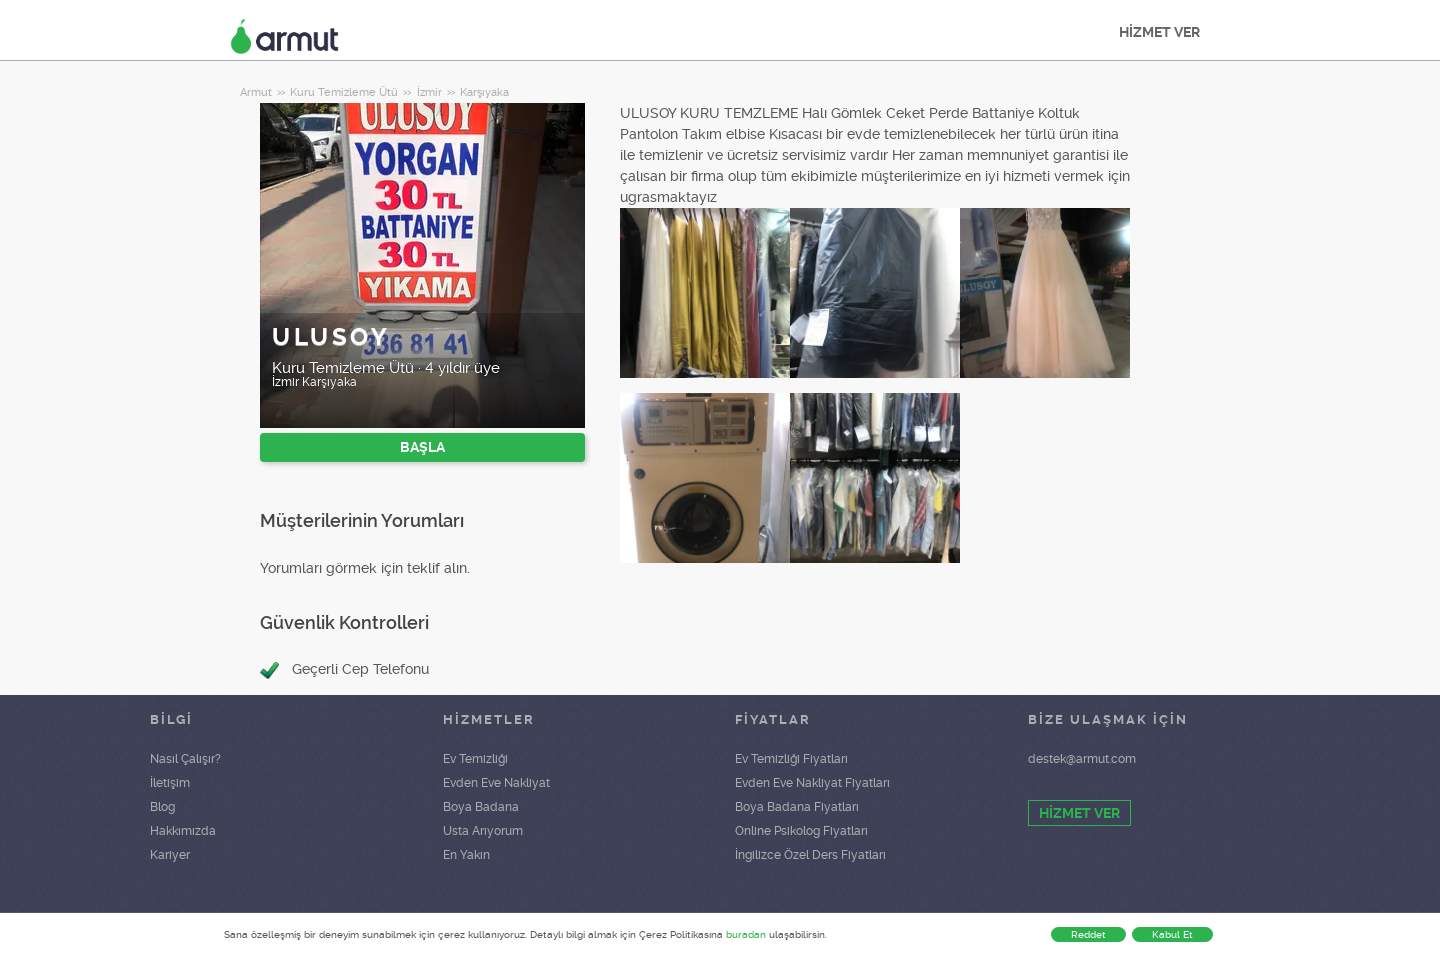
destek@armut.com (1082, 759)
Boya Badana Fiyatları (797, 807)
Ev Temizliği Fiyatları (791, 759)
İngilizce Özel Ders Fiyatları (810, 855)
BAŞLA (422, 447)
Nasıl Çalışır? (185, 759)
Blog (162, 807)
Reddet (1088, 934)
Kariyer (170, 855)
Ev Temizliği (475, 759)
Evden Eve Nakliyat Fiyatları (812, 783)
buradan (746, 934)
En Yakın (466, 855)
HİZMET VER (1159, 32)
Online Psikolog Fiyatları (801, 831)
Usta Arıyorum (483, 831)
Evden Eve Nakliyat (496, 783)
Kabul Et (1172, 934)
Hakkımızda (183, 831)
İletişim (170, 783)
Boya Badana (481, 807)
